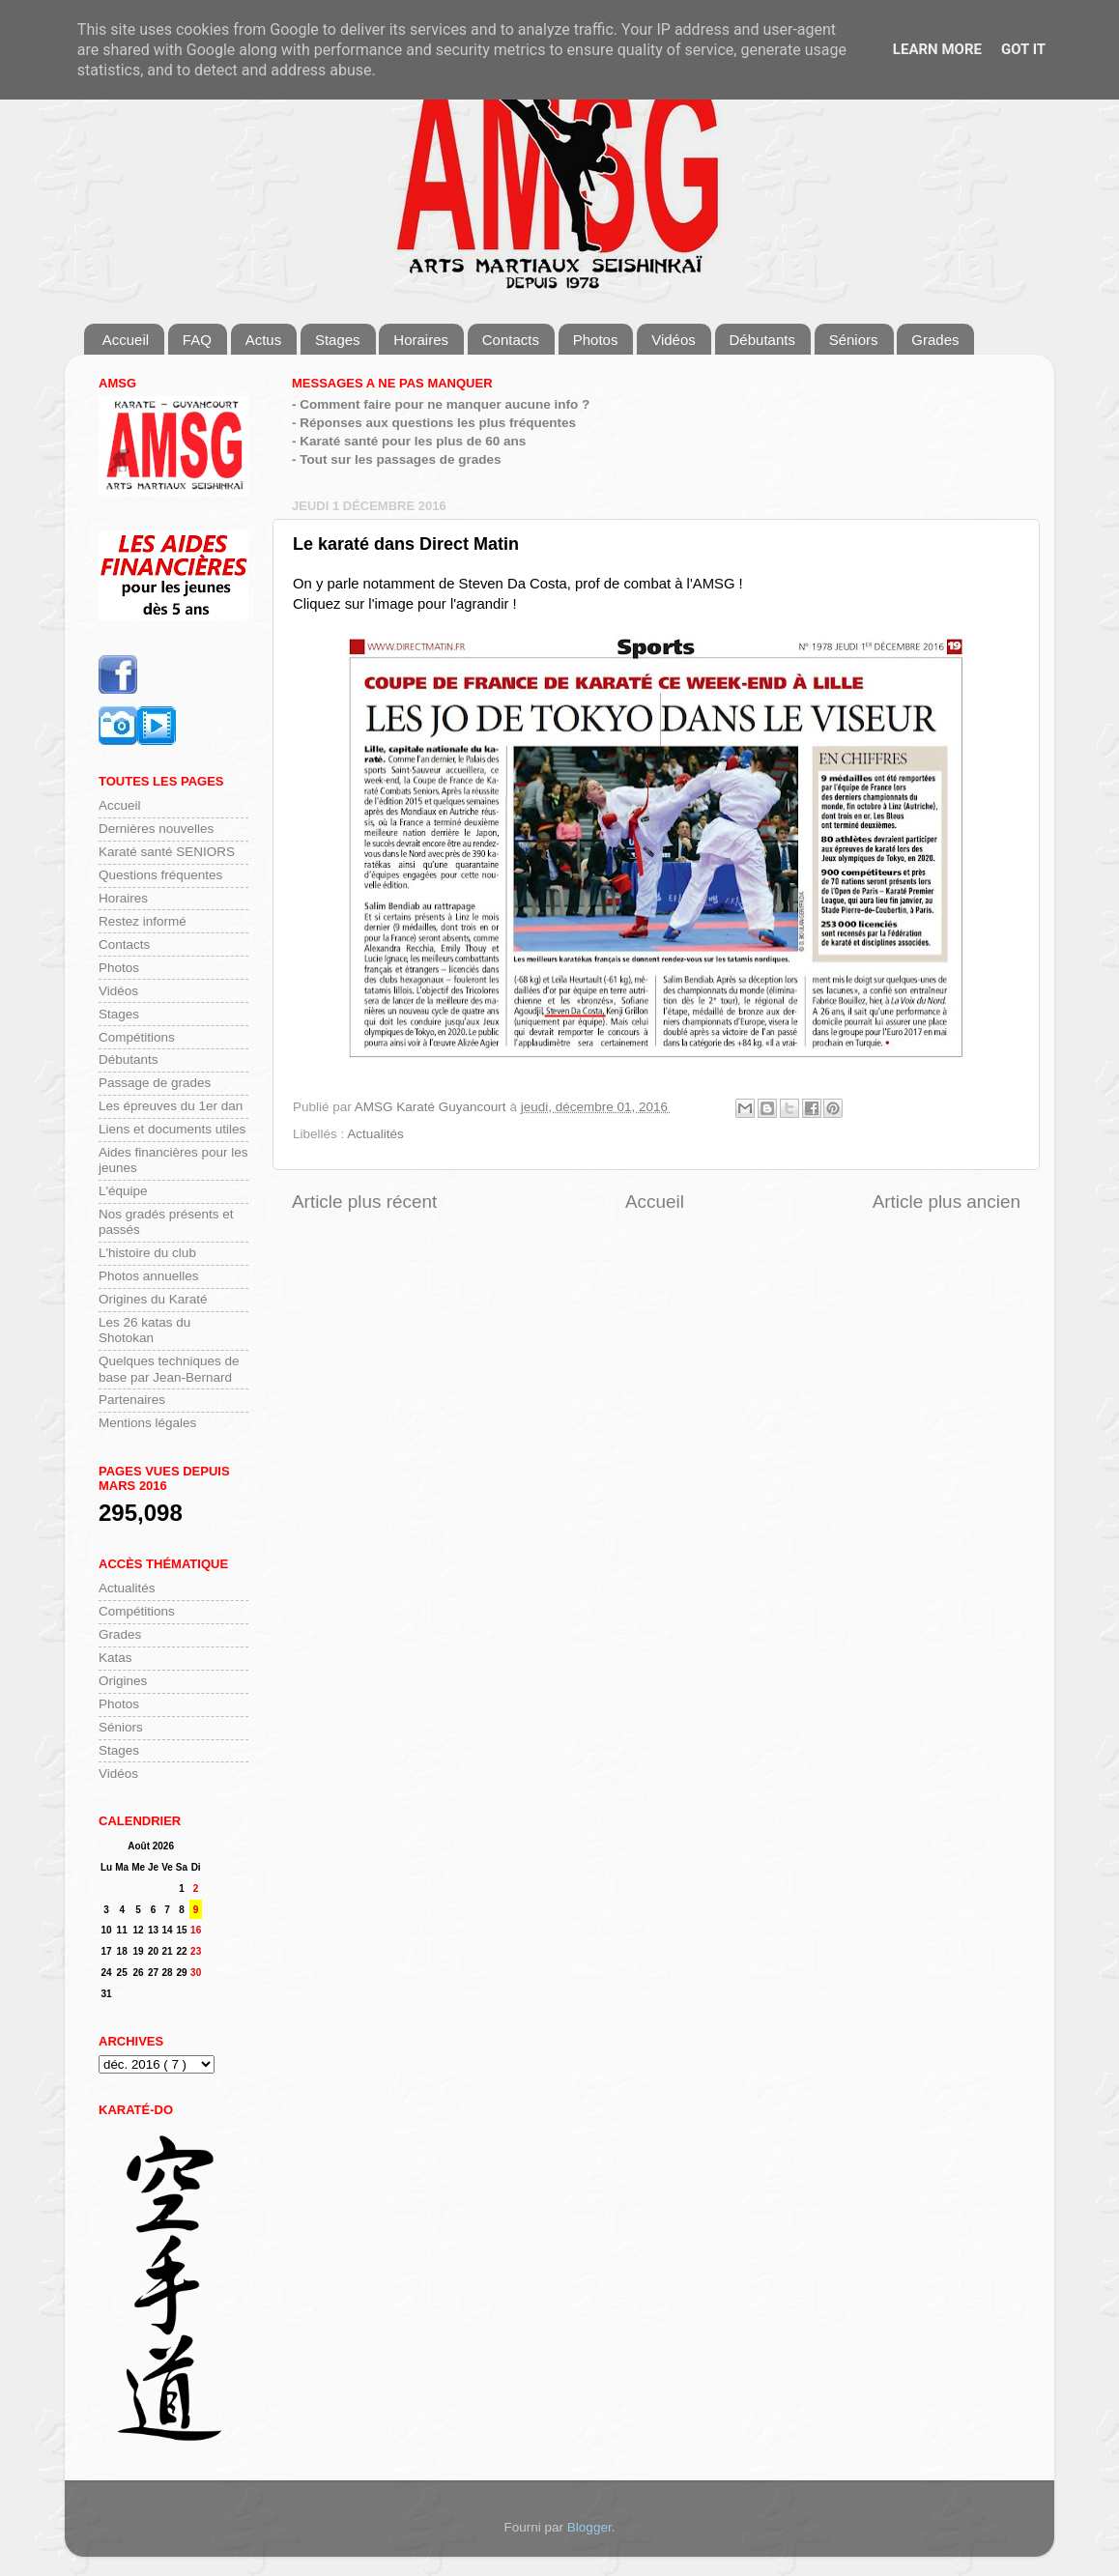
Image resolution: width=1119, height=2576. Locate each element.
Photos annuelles (149, 1276)
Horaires (420, 339)
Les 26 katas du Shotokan (144, 1330)
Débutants (762, 339)
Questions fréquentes (160, 875)
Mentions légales (147, 1423)
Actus (263, 339)
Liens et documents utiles (172, 1129)
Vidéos (673, 339)
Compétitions (137, 1037)
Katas (115, 1657)
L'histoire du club (147, 1252)
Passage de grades (155, 1082)
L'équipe (123, 1191)
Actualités (375, 1134)
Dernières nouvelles (156, 828)
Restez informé (142, 921)
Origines (123, 1681)
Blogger (589, 2527)
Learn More (937, 49)
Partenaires (132, 1399)
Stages (337, 339)
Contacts (510, 339)
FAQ (197, 339)
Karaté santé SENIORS (167, 851)
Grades (935, 339)
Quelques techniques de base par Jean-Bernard (169, 1369)
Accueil (125, 339)
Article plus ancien (946, 1201)
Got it (1023, 49)
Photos (595, 339)
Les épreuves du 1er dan (171, 1106)
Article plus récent (364, 1201)
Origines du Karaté (153, 1299)
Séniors (853, 339)
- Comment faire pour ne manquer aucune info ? (440, 404)
